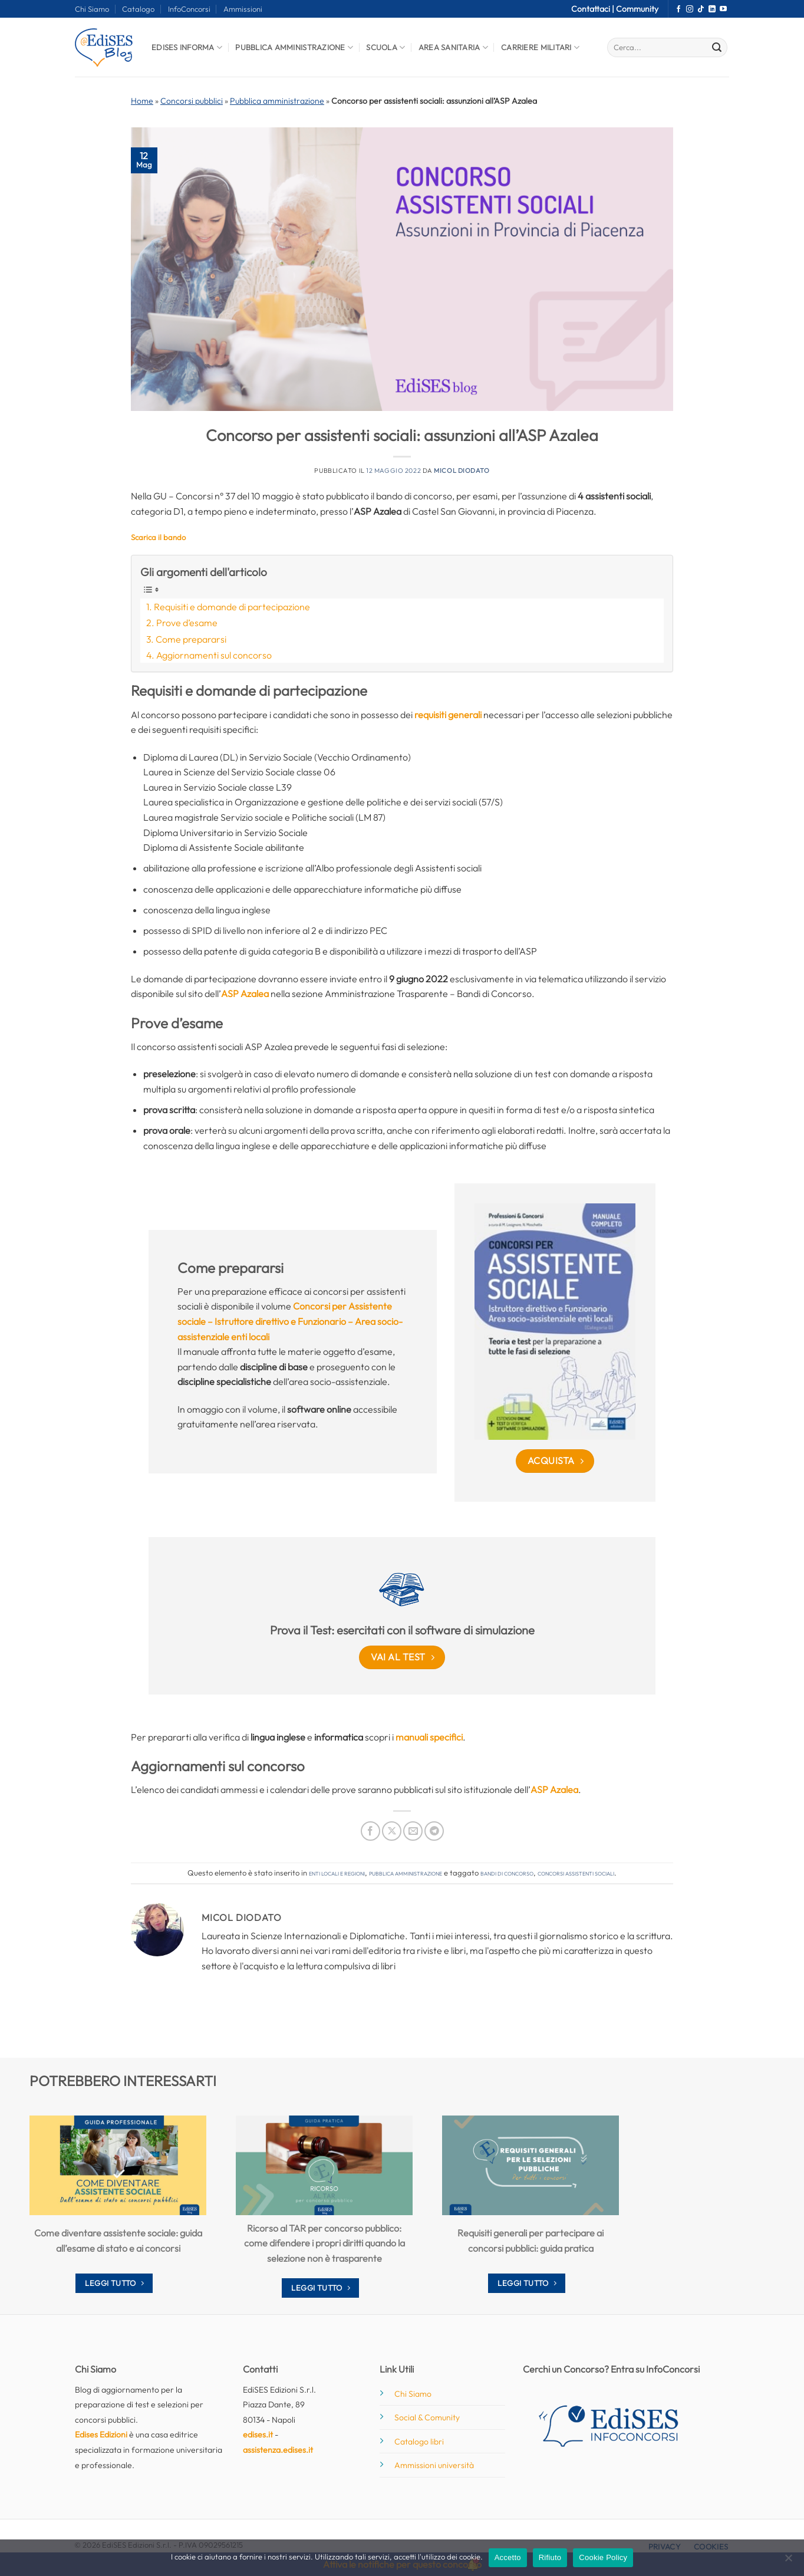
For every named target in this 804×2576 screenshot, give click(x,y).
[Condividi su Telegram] (434, 1831)
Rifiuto (550, 2557)
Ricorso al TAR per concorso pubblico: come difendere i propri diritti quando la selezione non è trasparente (324, 2243)
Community (637, 9)
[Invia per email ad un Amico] (413, 1831)
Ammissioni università (434, 2465)
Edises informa (186, 47)
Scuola (385, 47)
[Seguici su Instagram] (689, 9)
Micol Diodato (461, 470)
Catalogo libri (419, 2441)
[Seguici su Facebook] (678, 9)
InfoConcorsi (189, 9)
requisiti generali (448, 715)
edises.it (258, 2434)
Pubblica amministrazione (277, 101)
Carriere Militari (540, 47)
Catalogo (138, 9)
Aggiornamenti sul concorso (214, 655)
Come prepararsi (191, 639)
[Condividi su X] (391, 1831)
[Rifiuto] (788, 2561)
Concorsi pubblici (191, 101)
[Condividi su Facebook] (370, 1831)
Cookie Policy (603, 2557)
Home (142, 101)
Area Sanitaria (453, 47)
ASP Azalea (245, 993)
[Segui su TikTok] (700, 9)
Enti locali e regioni (337, 1872)
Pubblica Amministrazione (294, 47)
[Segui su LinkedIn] (712, 9)
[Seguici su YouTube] (723, 9)
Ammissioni (242, 9)
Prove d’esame (187, 623)
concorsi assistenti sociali (576, 1872)
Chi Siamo (92, 9)
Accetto (508, 2557)
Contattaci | (593, 9)
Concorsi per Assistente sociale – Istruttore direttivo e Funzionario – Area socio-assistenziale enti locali (290, 1321)
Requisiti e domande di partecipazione (232, 607)
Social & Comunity (427, 2417)
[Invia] (717, 48)
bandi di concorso (506, 1872)
